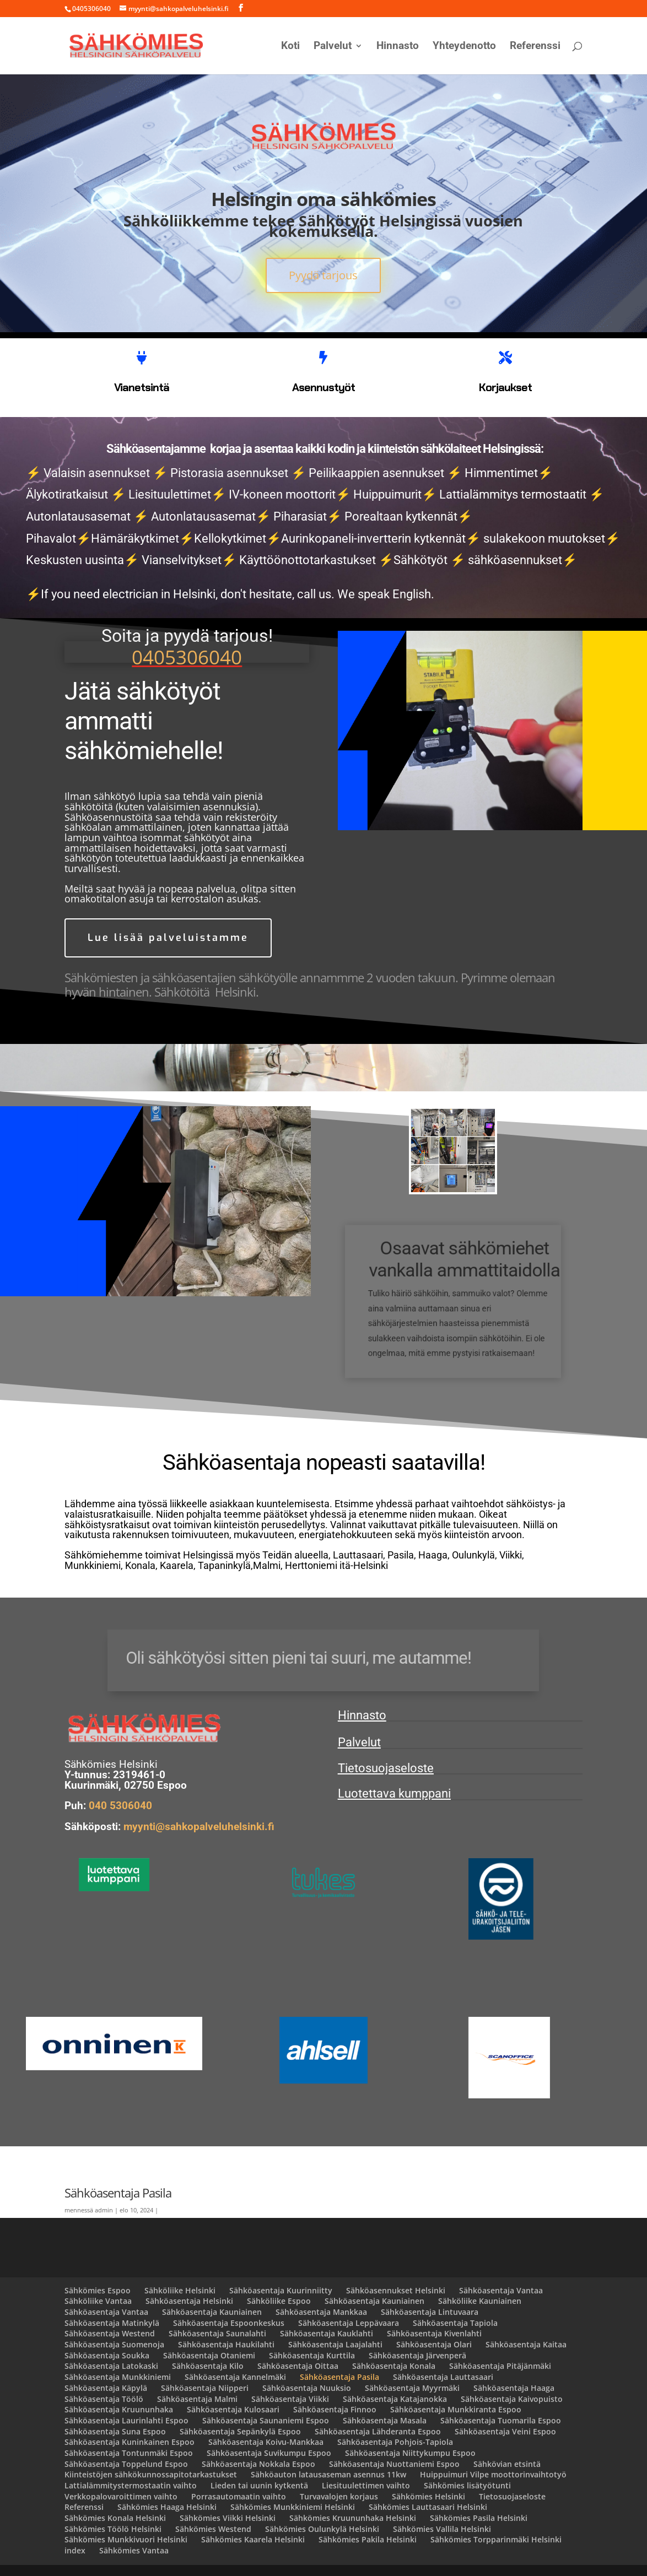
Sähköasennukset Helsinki (395, 2290)
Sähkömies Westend (213, 2529)
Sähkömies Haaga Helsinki (167, 2507)
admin (104, 2210)
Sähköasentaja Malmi (197, 2399)
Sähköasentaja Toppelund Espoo (126, 2464)
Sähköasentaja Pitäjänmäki (500, 2366)
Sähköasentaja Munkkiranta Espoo (455, 2409)
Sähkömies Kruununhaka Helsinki (352, 2518)
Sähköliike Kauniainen (479, 2301)
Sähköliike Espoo (279, 2301)
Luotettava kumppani (394, 1793)
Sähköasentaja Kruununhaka (118, 2409)
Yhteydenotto (464, 47)
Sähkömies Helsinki (428, 2496)
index (74, 2550)
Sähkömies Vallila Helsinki (442, 2529)
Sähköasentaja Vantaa (501, 2290)
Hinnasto (397, 47)
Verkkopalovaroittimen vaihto (120, 2496)
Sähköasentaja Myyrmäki (412, 2388)
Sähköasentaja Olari (434, 2344)
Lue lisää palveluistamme (168, 937)
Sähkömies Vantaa (134, 2550)
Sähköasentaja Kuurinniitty (280, 2290)
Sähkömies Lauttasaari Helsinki (428, 2507)
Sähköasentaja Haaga (513, 2388)
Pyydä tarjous (323, 275)
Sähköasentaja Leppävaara (348, 2323)
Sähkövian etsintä (507, 2464)
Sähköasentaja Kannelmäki (235, 2377)
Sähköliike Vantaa (98, 2301)
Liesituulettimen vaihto (366, 2485)
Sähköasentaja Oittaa (297, 2366)
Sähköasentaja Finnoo (334, 2409)
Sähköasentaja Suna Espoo (115, 2431)
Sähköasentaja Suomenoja (114, 2344)
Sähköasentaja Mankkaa (321, 2312)
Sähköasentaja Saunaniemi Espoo (265, 2420)
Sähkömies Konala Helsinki (115, 2518)
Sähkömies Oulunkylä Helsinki (322, 2529)
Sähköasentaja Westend (109, 2333)
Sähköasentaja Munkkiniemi (117, 2377)
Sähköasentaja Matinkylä (111, 2323)
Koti (290, 47)
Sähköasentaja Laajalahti (335, 2344)
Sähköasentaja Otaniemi (209, 2355)
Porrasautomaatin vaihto (238, 2496)
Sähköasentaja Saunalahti (217, 2333)
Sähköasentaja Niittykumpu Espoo (410, 2453)
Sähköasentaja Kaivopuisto (512, 2399)
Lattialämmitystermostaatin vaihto (130, 2485)
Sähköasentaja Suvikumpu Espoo (269, 2453)
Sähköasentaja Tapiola (455, 2323)
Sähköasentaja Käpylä (105, 2388)
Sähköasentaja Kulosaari (233, 2409)
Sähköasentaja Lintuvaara (429, 2312)
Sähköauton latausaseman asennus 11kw (328, 2474)
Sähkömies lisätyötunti (467, 2485)
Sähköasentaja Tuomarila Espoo (500, 2420)
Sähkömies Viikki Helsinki (228, 2518)
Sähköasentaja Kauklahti (326, 2333)
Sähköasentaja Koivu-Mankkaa (266, 2442)
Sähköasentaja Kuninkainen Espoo (129, 2442)
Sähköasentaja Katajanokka (395, 2399)
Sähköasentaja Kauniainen (374, 2301)
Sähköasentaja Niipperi (205, 2388)
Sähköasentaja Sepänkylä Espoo (240, 2431)
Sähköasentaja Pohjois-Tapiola (395, 2442)
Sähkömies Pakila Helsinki (368, 2539)
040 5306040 (120, 1805)
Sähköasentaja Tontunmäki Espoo (128, 2453)
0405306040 (187, 657)
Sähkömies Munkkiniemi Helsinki (292, 2507)
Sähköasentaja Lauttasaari (443, 2377)
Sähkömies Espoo (97, 2290)
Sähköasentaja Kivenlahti (434, 2333)
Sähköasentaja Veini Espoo (505, 2431)
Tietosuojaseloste (386, 1768)
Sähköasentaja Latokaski (111, 2366)
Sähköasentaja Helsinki (189, 2301)
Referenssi (535, 47)
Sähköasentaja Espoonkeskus (228, 2323)
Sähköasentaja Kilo (208, 2366)
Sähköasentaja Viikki (290, 2399)
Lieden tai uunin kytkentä (259, 2485)
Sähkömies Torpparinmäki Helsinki (496, 2539)
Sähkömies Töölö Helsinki (112, 2529)
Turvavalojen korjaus (339, 2496)
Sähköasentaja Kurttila (312, 2355)
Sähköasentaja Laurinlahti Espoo (126, 2420)
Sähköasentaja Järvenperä (417, 2355)
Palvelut (333, 47)
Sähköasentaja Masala (385, 2420)
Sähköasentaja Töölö (103, 2399)
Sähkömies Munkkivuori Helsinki (125, 2539)
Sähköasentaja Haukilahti (226, 2344)
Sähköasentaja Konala (393, 2366)
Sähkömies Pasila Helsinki (478, 2518)
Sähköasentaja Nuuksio (306, 2388)
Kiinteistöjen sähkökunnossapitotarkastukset (150, 2474)
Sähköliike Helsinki (179, 2290)
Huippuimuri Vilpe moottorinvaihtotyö (493, 2474)
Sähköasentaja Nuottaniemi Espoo (394, 2464)
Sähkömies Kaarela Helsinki (253, 2539)
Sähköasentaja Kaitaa (526, 2344)
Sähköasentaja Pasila (339, 2377)
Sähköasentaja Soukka (106, 2355)
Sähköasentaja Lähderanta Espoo (378, 2431)
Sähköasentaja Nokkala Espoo (258, 2464)
